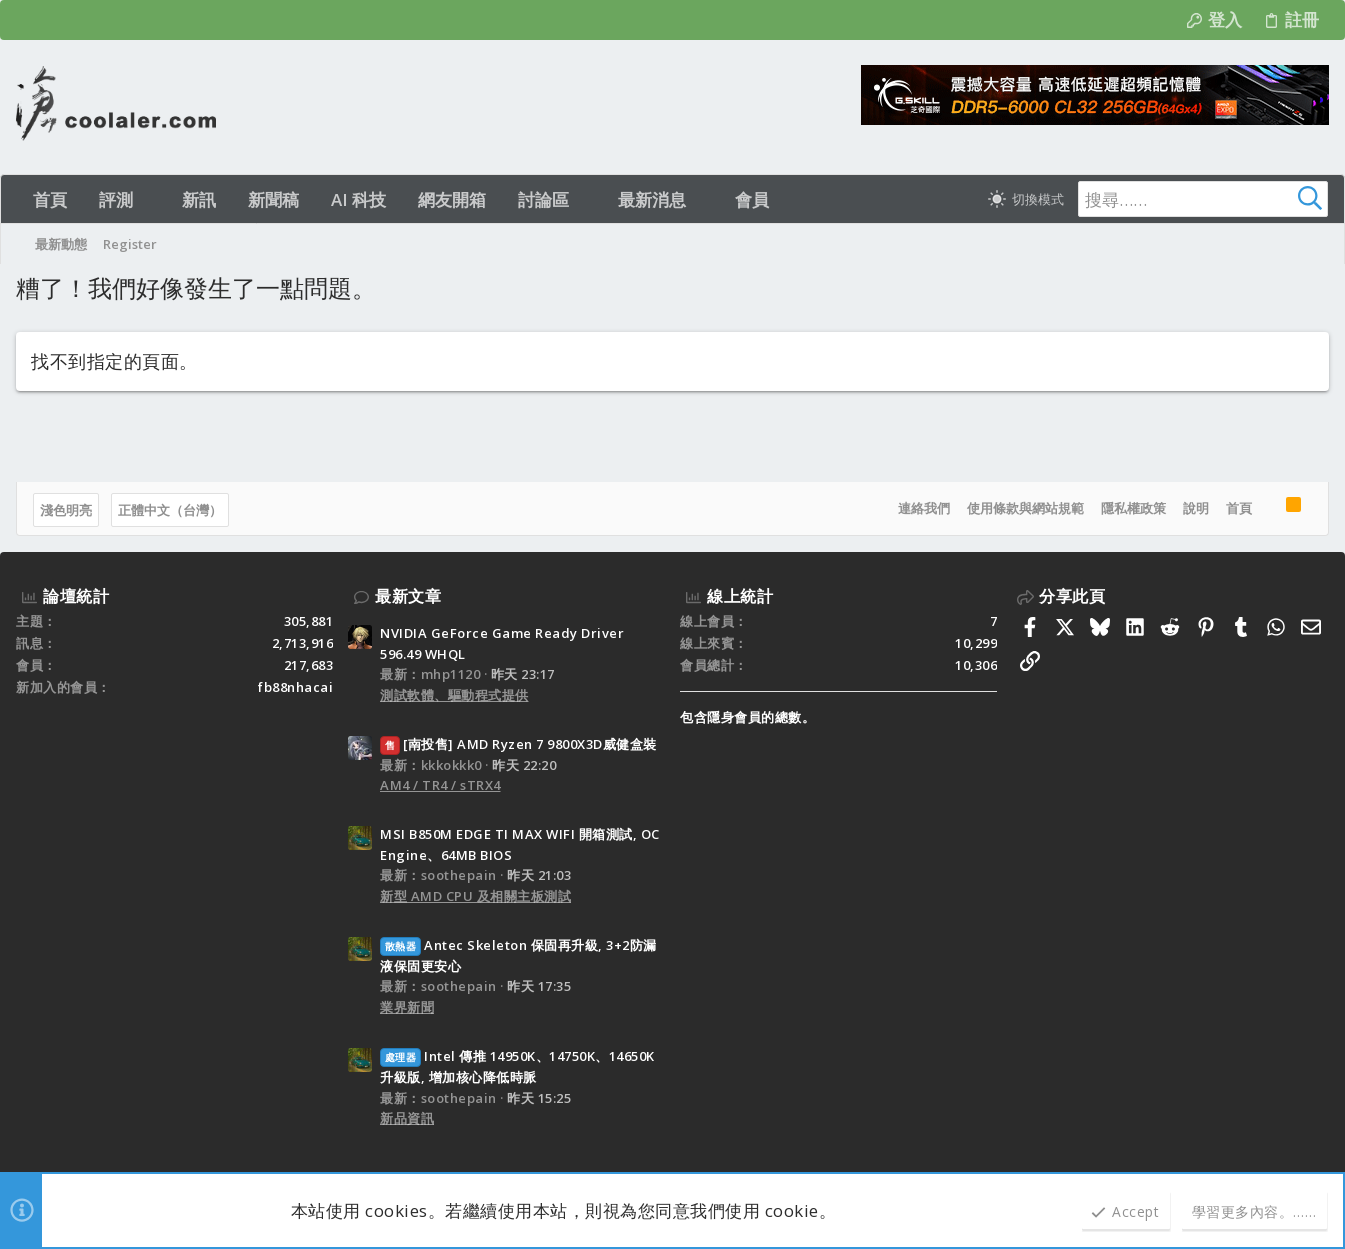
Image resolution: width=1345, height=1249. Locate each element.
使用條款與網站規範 (1025, 508)
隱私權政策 (1133, 508)
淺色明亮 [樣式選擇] (66, 510)
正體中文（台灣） (170, 510)
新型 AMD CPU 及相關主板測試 (475, 896)
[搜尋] (1203, 199)
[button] (150, 199)
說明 (1196, 508)
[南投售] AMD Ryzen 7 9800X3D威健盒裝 (518, 744)
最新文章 (408, 596)
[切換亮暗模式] (1026, 199)
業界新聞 (407, 1007)
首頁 (1239, 508)
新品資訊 (407, 1118)
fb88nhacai (295, 687)
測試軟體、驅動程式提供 (454, 695)
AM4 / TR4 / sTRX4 (440, 785)
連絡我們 (924, 508)
